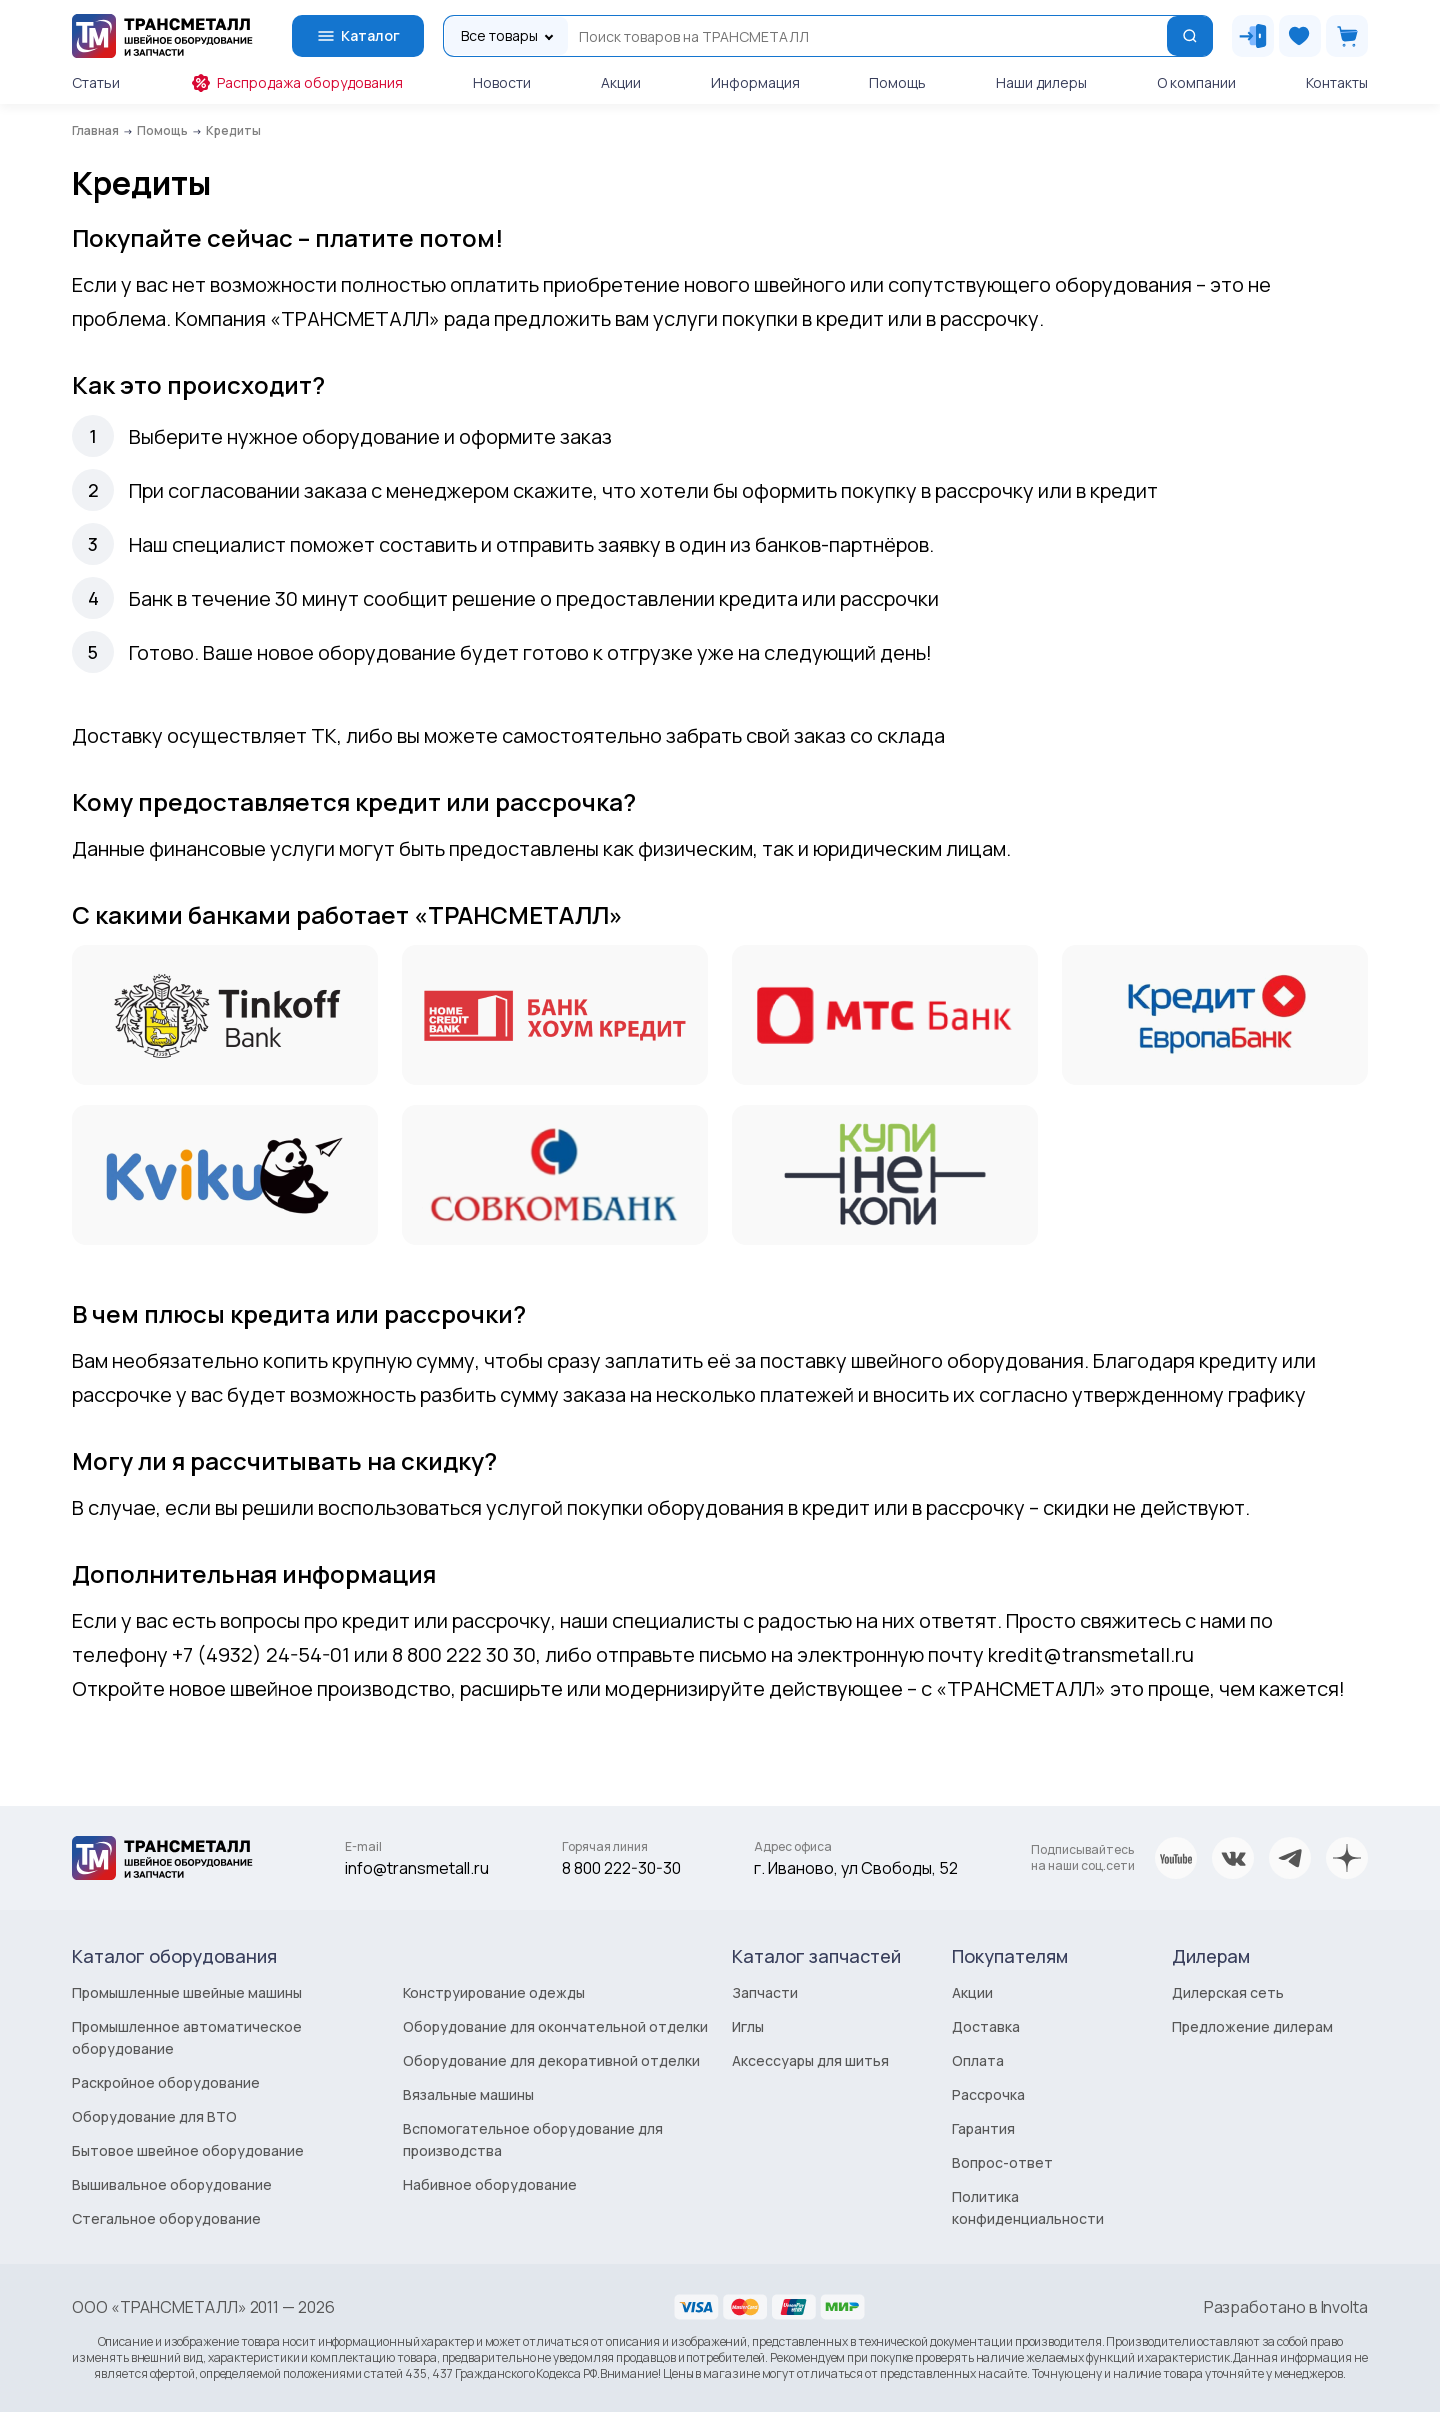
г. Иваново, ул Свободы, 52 (856, 1868)
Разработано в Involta (1286, 2307)
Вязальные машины (468, 2094)
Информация (755, 82)
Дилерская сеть (1228, 1992)
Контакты (1337, 82)
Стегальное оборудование (166, 2218)
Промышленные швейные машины (187, 1992)
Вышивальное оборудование (172, 2184)
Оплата (978, 2060)
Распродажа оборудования (296, 83)
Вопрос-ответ (1002, 2162)
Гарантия (983, 2128)
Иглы (748, 2026)
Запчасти (765, 1992)
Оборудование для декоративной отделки (551, 2060)
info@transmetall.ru (417, 1868)
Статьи (96, 82)
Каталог (358, 36)
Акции (621, 82)
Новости (502, 82)
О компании (1196, 82)
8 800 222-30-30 (621, 1868)
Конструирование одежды (494, 1992)
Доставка (986, 2026)
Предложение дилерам (1252, 2026)
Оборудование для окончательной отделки (555, 2026)
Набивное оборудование (490, 2184)
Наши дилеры (1041, 82)
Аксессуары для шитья (810, 2060)
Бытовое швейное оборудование (188, 2150)
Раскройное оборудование (166, 2082)
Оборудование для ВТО (154, 2116)
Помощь (897, 82)
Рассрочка (988, 2094)
